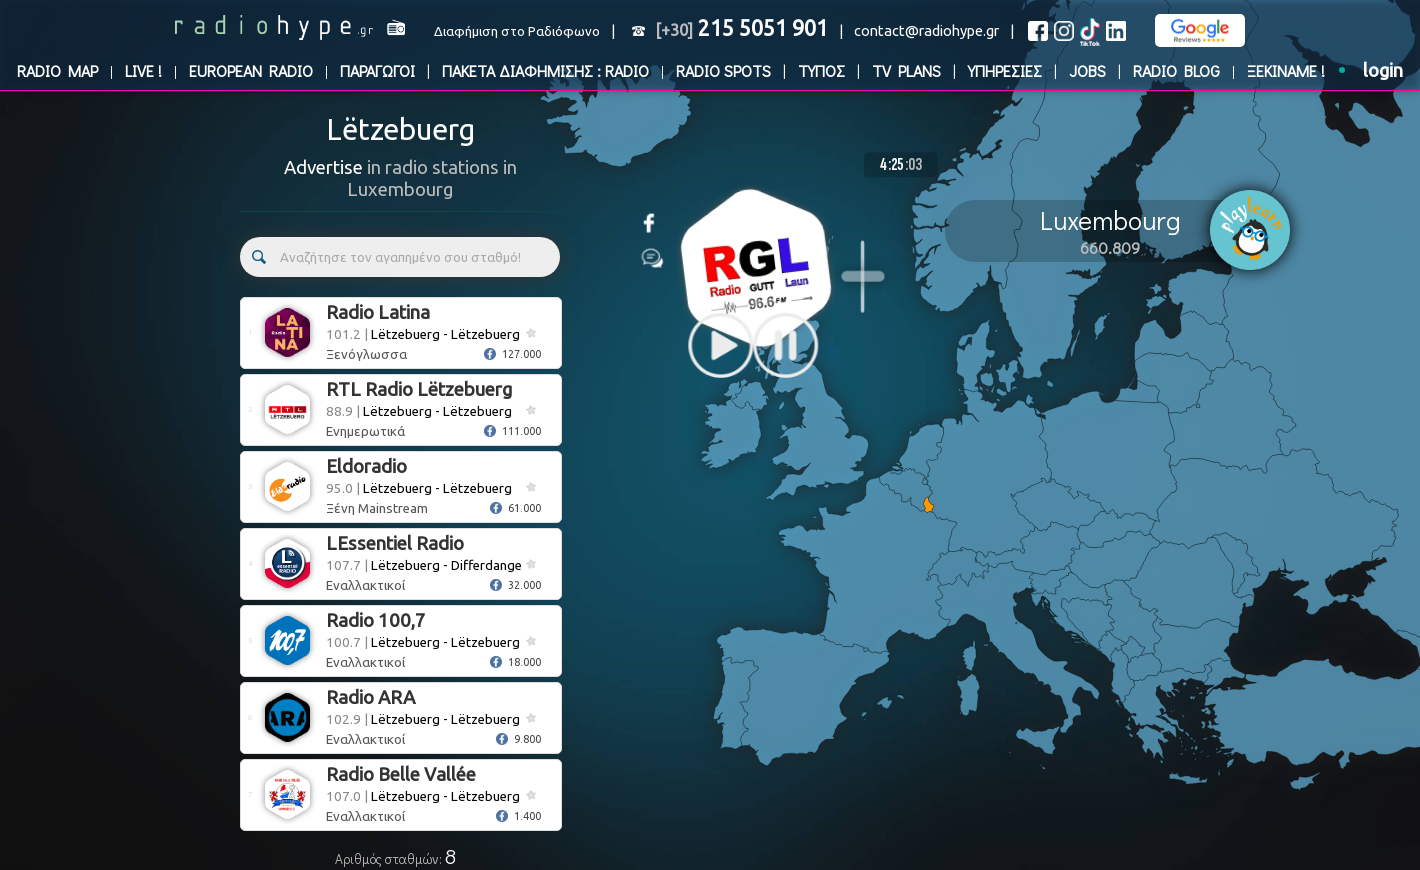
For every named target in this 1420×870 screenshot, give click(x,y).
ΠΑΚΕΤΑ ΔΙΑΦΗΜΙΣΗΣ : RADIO (545, 70)
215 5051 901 (741, 28)
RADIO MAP (57, 70)
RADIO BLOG (1176, 70)
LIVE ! (143, 70)
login (1383, 70)
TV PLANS (906, 70)
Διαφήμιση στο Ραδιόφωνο (517, 31)
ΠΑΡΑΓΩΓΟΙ (377, 70)
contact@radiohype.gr (926, 30)
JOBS (1087, 70)
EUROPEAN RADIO (251, 70)
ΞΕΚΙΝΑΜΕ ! (1286, 70)
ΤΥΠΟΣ (821, 70)
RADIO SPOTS (723, 70)
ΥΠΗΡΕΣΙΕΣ (1005, 70)
